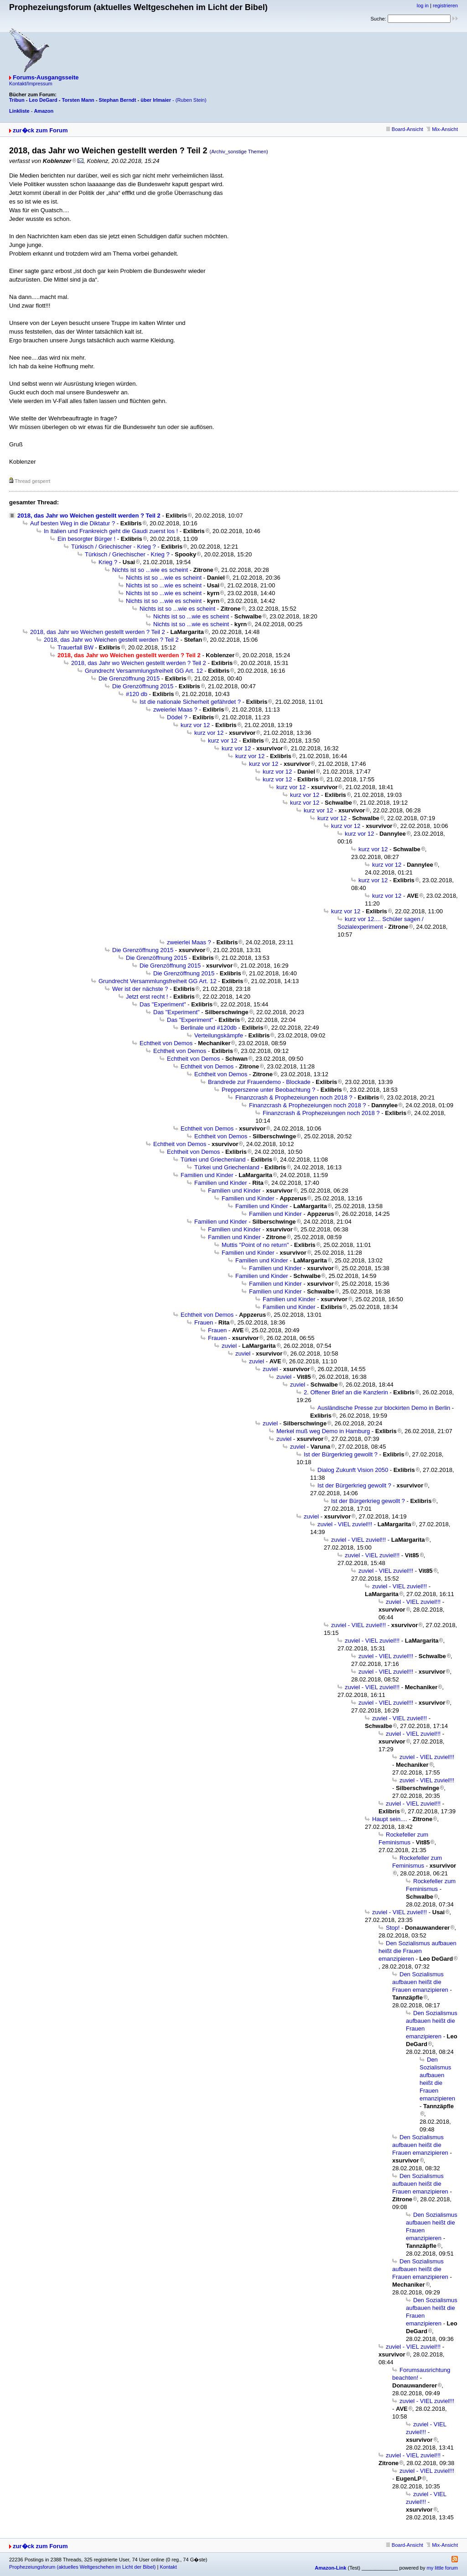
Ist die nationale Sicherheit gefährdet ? (190, 701)
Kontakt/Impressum (30, 83)
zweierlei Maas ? (175, 709)
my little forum (442, 2568)
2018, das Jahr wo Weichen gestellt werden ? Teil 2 (89, 515)
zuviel (229, 1345)
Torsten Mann (78, 100)
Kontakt (168, 2567)
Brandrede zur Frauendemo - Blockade (259, 1082)
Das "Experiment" (163, 1004)
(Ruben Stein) (191, 100)
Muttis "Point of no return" (255, 1244)
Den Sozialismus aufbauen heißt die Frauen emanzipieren (418, 1951)
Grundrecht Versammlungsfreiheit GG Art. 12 (144, 670)
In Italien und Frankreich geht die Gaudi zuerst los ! (111, 531)
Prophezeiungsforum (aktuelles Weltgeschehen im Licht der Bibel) (82, 2567)
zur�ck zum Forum (40, 130)
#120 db (136, 694)
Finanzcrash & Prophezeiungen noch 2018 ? (294, 1097)
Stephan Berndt (117, 100)
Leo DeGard (43, 100)
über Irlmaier (155, 100)
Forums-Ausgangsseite (45, 77)
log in (423, 5)
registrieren (445, 5)
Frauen (203, 1322)
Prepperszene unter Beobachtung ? (268, 1089)
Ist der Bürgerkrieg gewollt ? (341, 1454)
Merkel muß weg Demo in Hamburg (323, 1431)
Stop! (393, 1927)
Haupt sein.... (389, 1819)
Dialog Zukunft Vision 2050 (352, 1469)
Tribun (17, 100)
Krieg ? (108, 562)
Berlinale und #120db (209, 1027)
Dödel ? (177, 717)
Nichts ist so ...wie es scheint (150, 569)
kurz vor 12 (195, 725)
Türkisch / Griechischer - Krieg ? (113, 546)
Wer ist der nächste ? (140, 988)
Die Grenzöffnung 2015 (129, 678)
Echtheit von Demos (166, 1043)
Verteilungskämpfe (218, 1035)
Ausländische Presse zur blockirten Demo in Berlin (383, 1407)
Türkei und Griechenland (213, 1159)
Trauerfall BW (75, 647)
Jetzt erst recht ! (147, 996)
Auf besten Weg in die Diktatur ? (72, 523)
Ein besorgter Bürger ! (86, 538)
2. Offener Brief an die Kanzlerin (346, 1392)
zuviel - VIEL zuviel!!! (344, 1524)
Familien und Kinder (207, 1175)
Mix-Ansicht (442, 129)
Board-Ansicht (404, 129)
